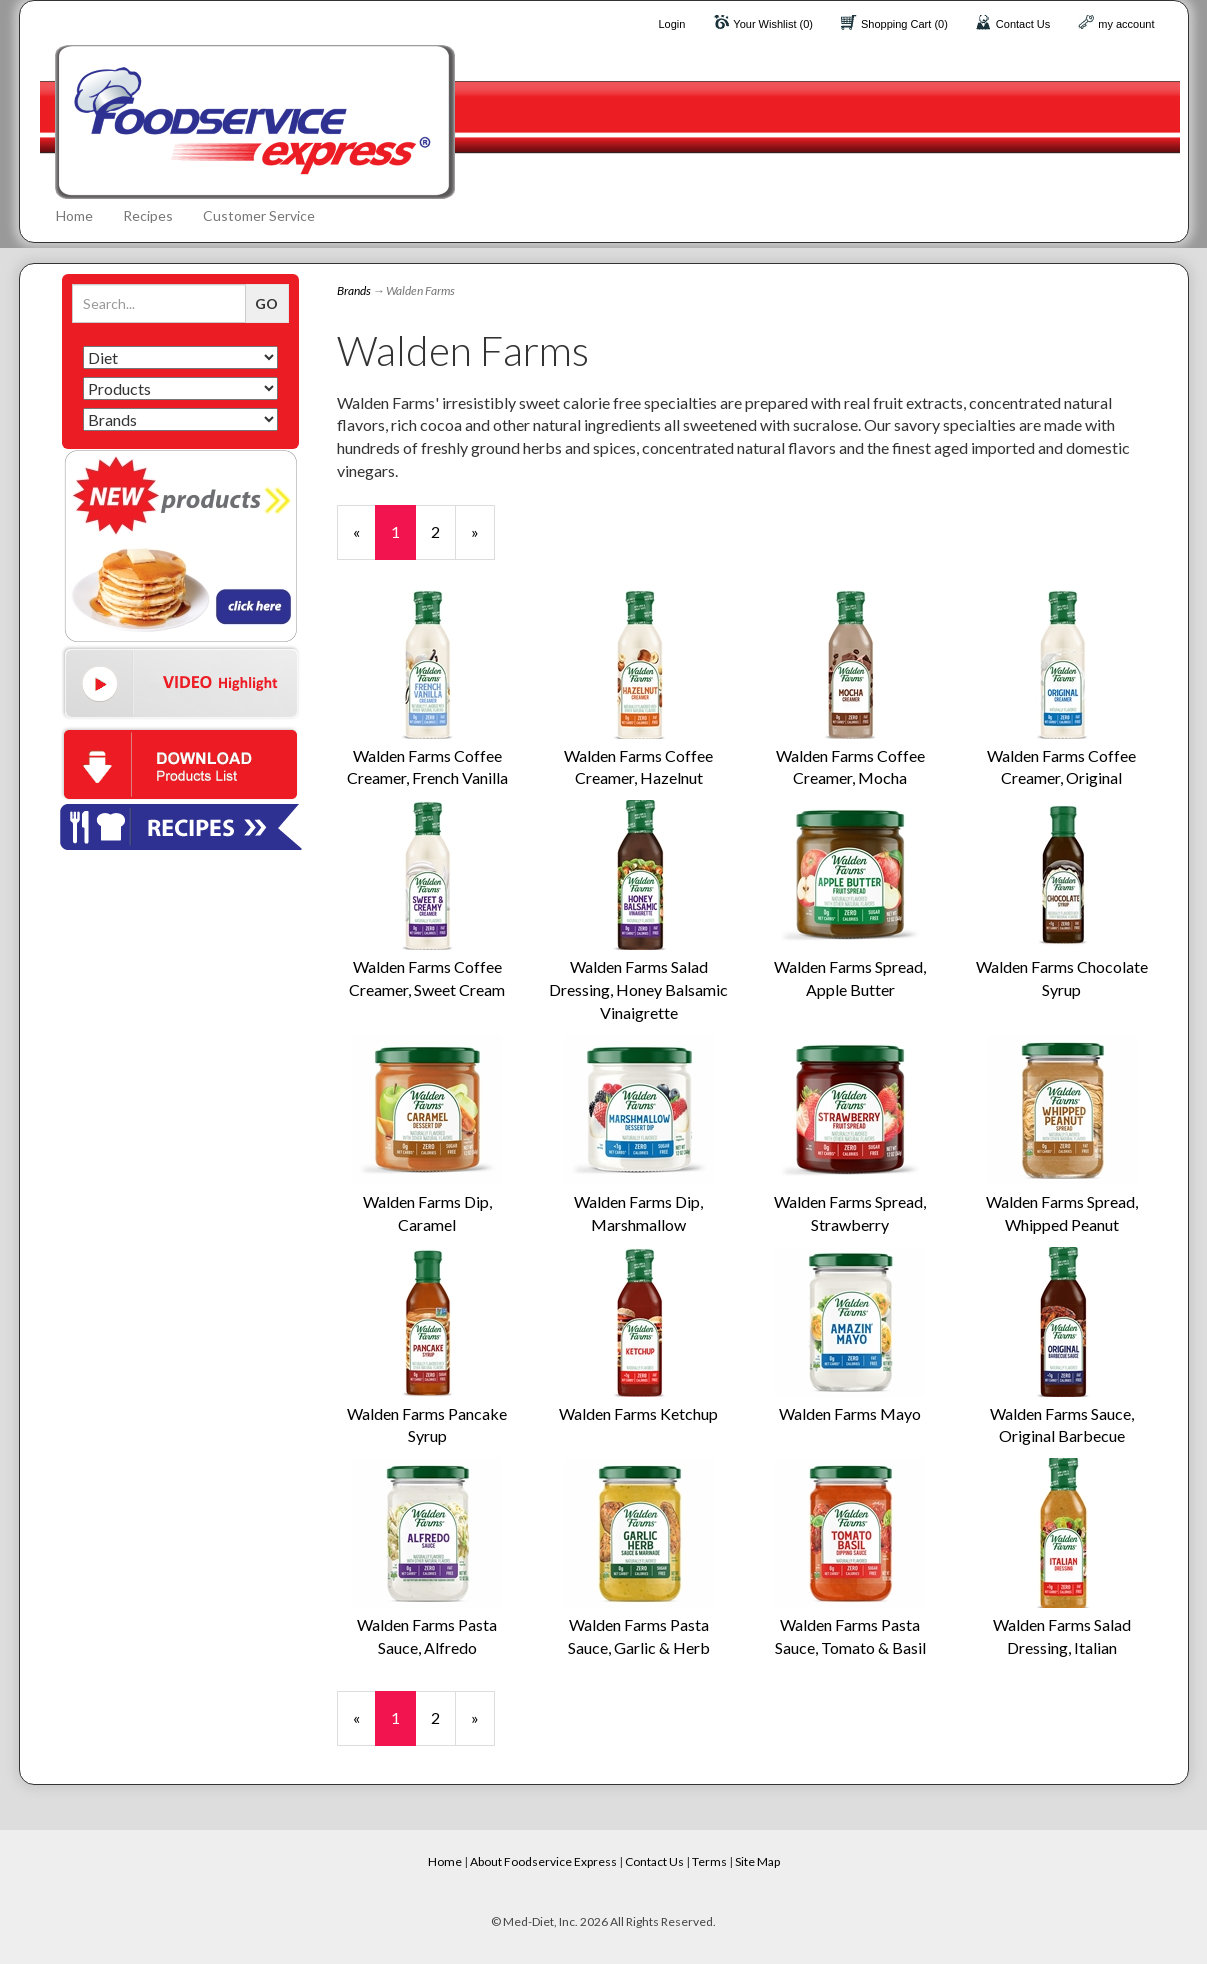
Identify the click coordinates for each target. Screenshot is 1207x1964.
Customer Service (259, 215)
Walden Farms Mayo (850, 1413)
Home (74, 215)
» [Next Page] (483, 540)
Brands (354, 290)
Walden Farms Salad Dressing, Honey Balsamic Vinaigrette (638, 989)
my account (1126, 24)
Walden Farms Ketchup (638, 1413)
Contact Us (1023, 24)
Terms (709, 1861)
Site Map (757, 1861)
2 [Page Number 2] (443, 531)
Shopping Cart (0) (904, 24)
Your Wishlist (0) (773, 24)
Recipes (148, 215)
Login (671, 24)
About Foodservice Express (543, 1861)
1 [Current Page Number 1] (403, 540)
